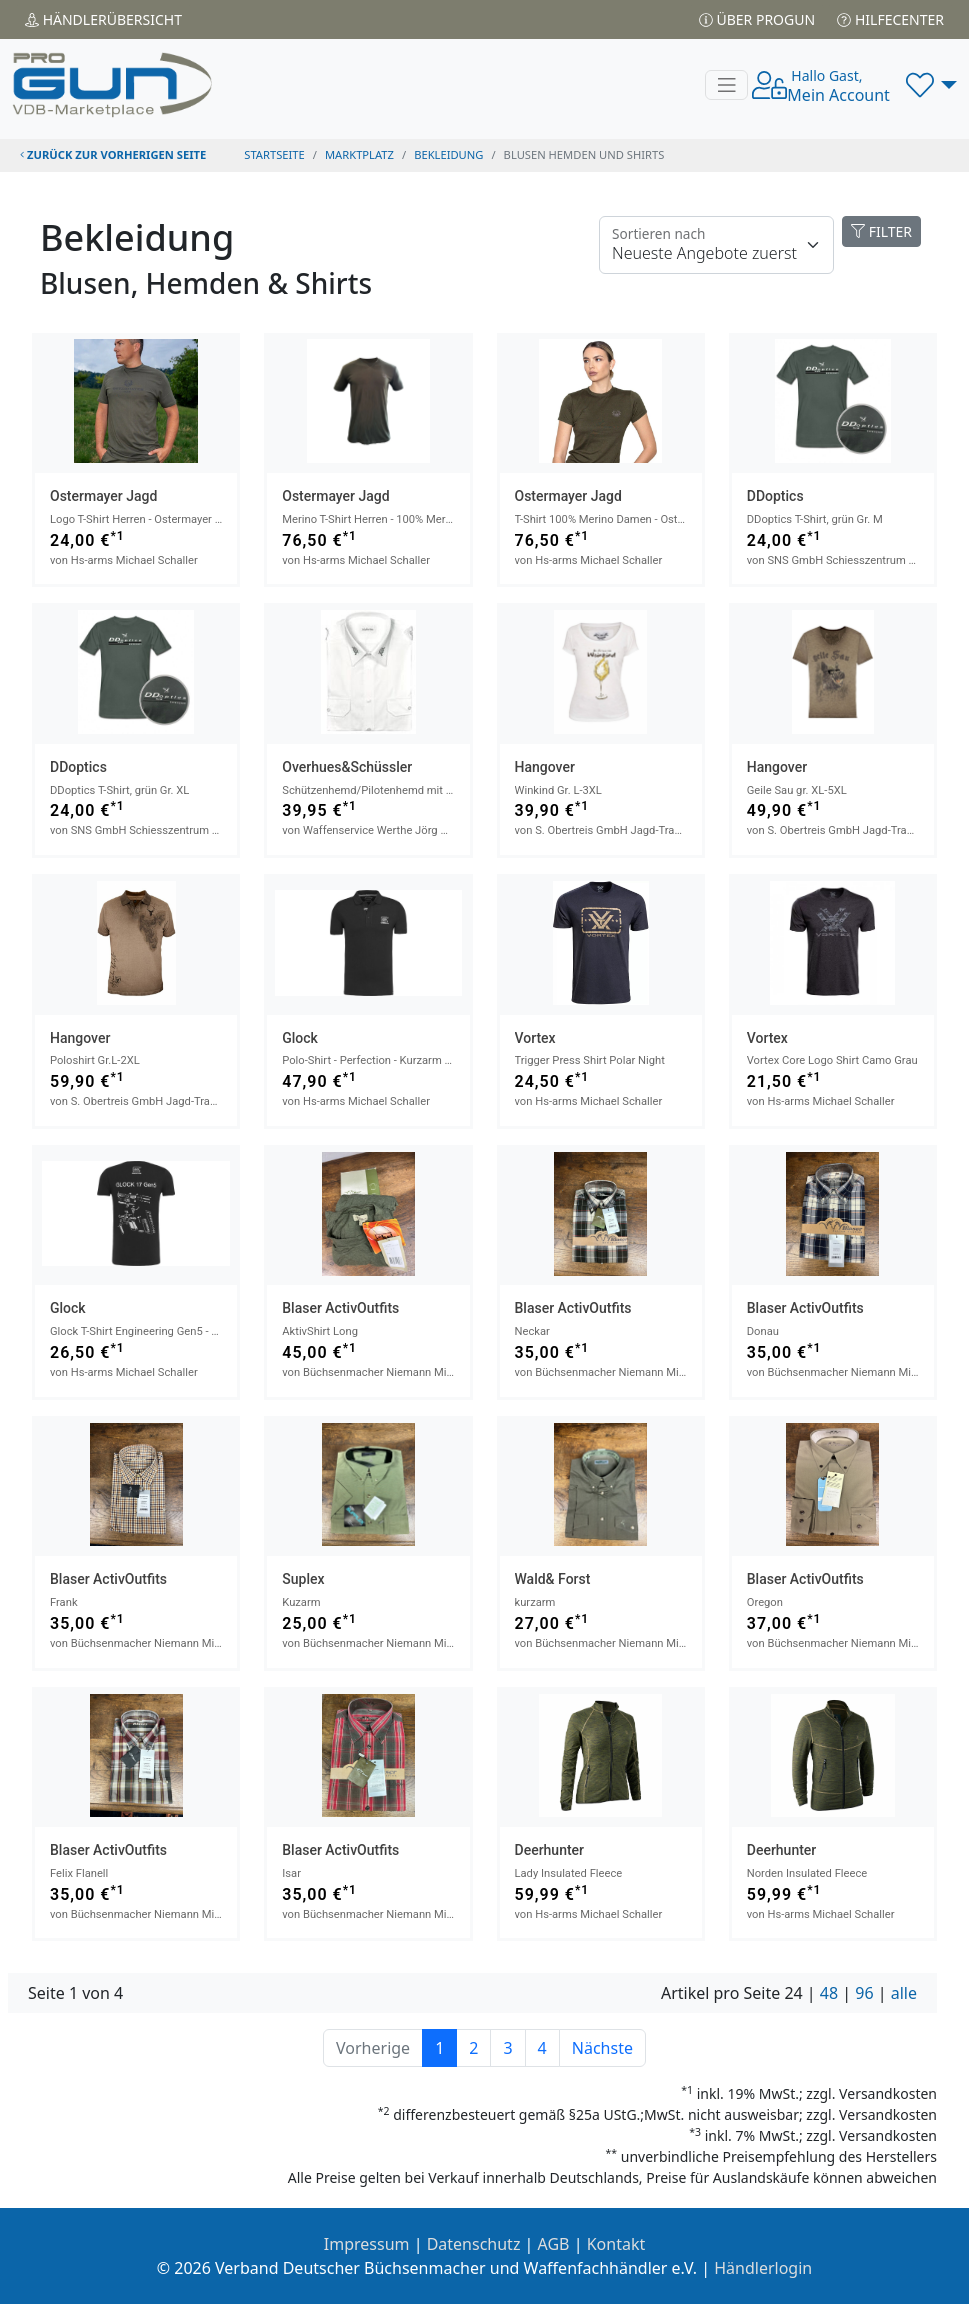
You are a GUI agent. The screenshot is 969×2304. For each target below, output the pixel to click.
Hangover (545, 767)
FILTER (881, 231)
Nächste (602, 2048)
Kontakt (616, 2244)
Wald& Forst (553, 1579)
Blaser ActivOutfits (340, 1308)
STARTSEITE (274, 154)
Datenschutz (474, 2244)
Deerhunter (550, 1850)
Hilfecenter (890, 19)
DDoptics (775, 496)
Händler (103, 19)
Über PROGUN (757, 19)
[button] (931, 85)
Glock (300, 1038)
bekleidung (448, 154)
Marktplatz (359, 154)
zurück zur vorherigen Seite (113, 154)
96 (864, 1993)
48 (829, 1993)
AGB (554, 2244)
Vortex (535, 1038)
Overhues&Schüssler (347, 767)
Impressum (367, 2244)
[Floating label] (716, 245)
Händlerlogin (763, 2268)
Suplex (303, 1579)
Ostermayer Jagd (103, 496)
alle (904, 1993)
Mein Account (838, 86)
